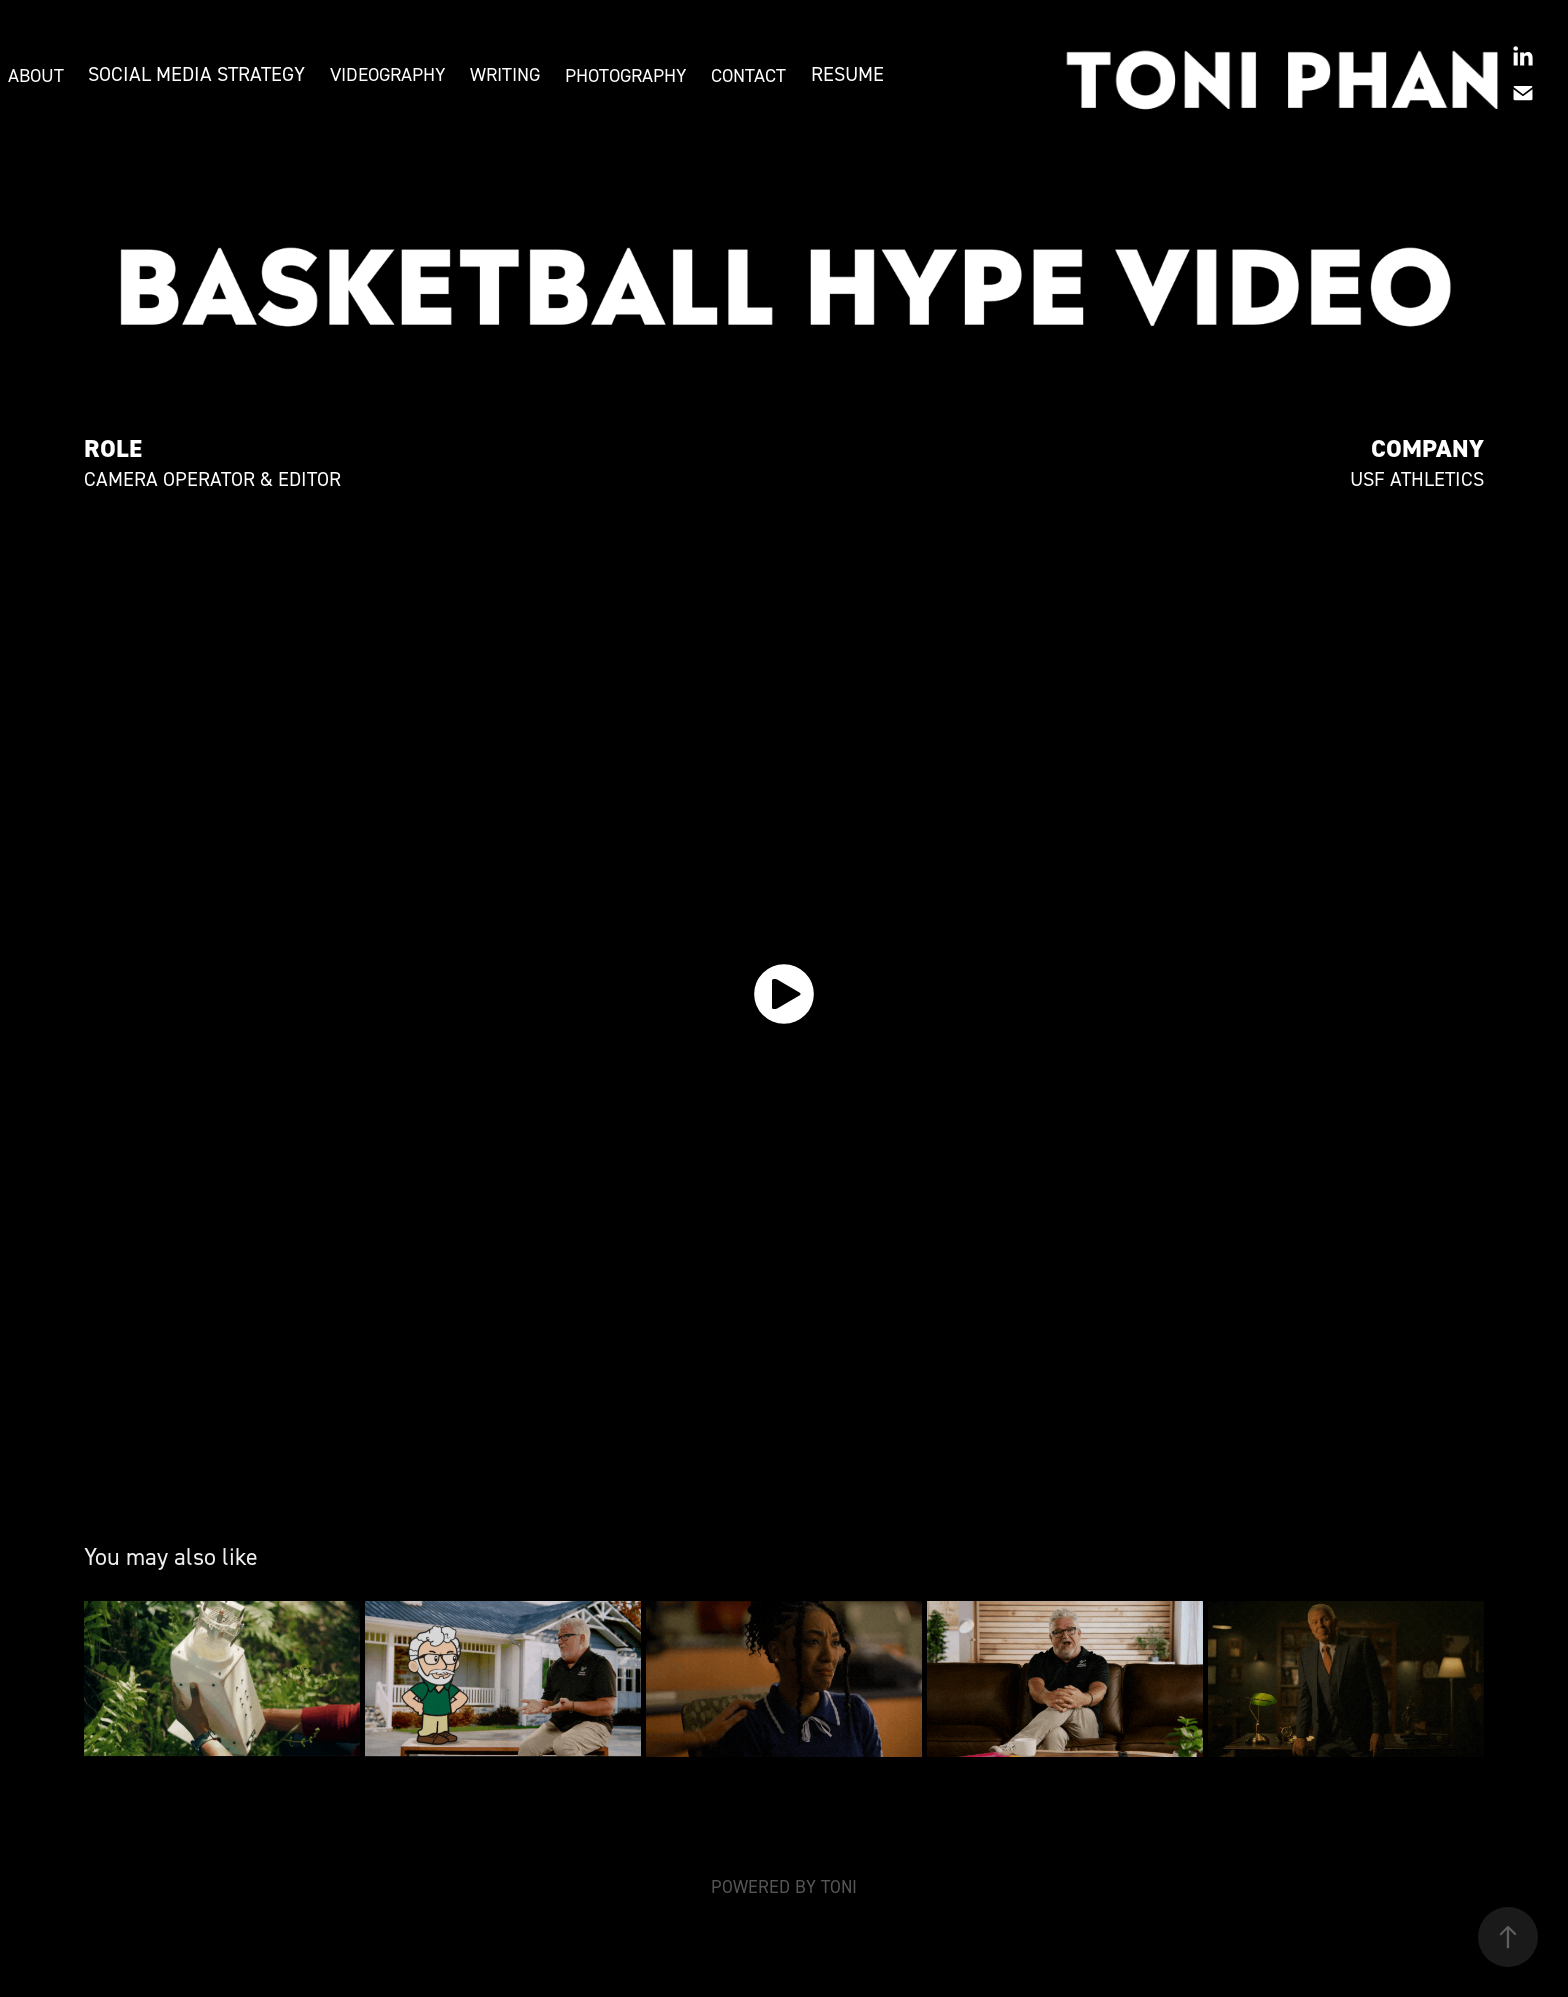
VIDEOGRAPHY (388, 74)
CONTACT (748, 75)
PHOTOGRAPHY (626, 75)
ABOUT (36, 75)
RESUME (847, 74)
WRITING (505, 74)
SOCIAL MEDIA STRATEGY (196, 74)
